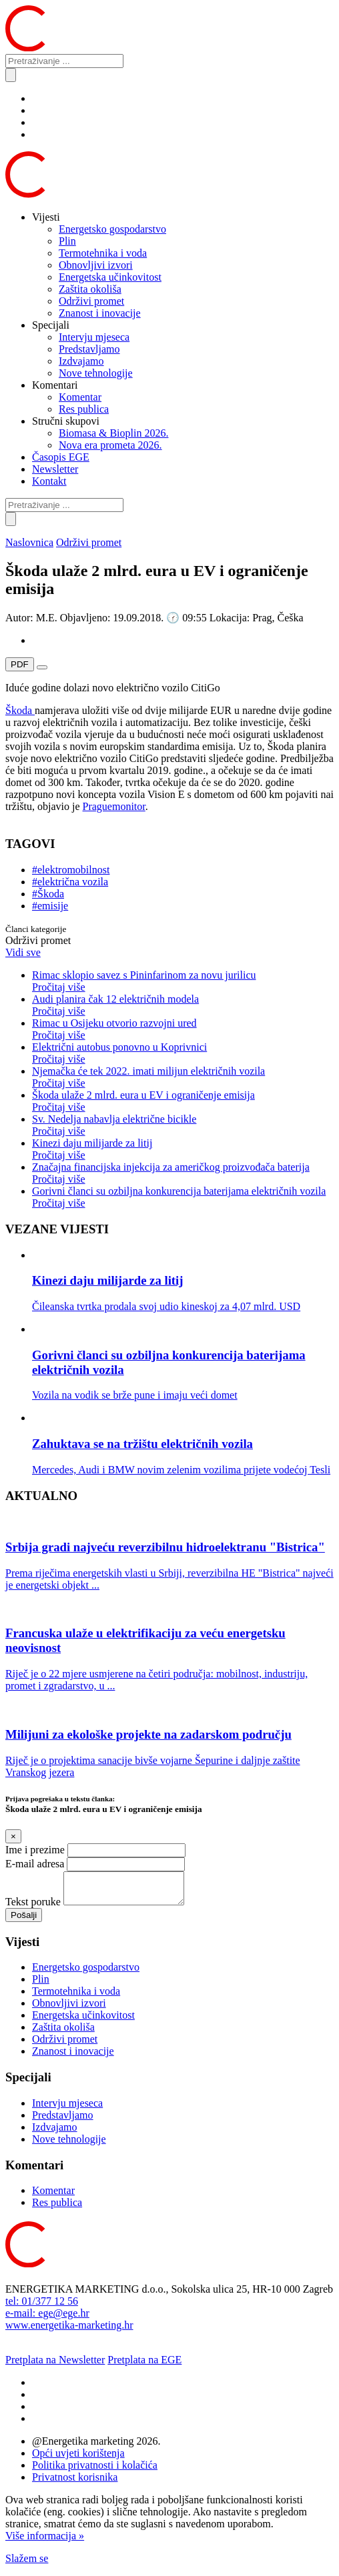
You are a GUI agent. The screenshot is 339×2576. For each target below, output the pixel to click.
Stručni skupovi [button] (65, 421)
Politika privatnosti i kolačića (94, 2471)
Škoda (20, 710)
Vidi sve (23, 952)
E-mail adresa (34, 1863)
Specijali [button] (50, 325)
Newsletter (55, 469)
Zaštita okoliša (90, 289)
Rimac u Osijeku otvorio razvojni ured (183, 1029)
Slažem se (26, 2564)
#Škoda (48, 893)
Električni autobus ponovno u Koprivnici (183, 1053)
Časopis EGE (60, 457)
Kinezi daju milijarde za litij (183, 1149)
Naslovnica (29, 542)
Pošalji (24, 1921)
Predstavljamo (89, 349)
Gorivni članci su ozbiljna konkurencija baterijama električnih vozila (183, 1197)
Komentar (80, 397)
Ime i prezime (35, 1849)
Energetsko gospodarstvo (112, 229)
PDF (20, 664)
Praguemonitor (114, 806)
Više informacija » (44, 2541)
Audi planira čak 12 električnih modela (183, 1005)
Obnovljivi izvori (96, 265)
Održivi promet (91, 301)
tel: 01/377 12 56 (41, 2307)
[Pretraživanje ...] (64, 61)
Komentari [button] (54, 385)
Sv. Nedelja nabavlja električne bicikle (183, 1125)
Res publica (84, 409)
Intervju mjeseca (94, 337)
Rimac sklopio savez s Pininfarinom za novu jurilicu (183, 981)
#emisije (50, 905)
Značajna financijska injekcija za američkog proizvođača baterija (183, 1173)
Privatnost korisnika (74, 2483)
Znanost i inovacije (100, 313)
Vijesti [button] (46, 217)
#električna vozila (70, 881)
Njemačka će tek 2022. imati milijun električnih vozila (183, 1077)
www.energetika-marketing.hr (69, 2331)
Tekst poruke (33, 1907)
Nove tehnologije (96, 373)
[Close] (13, 1836)
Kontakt (49, 481)
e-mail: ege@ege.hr (47, 2319)
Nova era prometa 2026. (110, 445)
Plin (67, 241)
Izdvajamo (81, 361)
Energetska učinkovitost (110, 277)
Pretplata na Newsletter (55, 2365)
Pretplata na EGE (144, 2365)
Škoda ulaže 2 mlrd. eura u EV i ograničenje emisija (183, 1101)
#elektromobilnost (70, 869)
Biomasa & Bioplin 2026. (113, 433)
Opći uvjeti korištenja (78, 2459)
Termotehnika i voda (103, 253)
